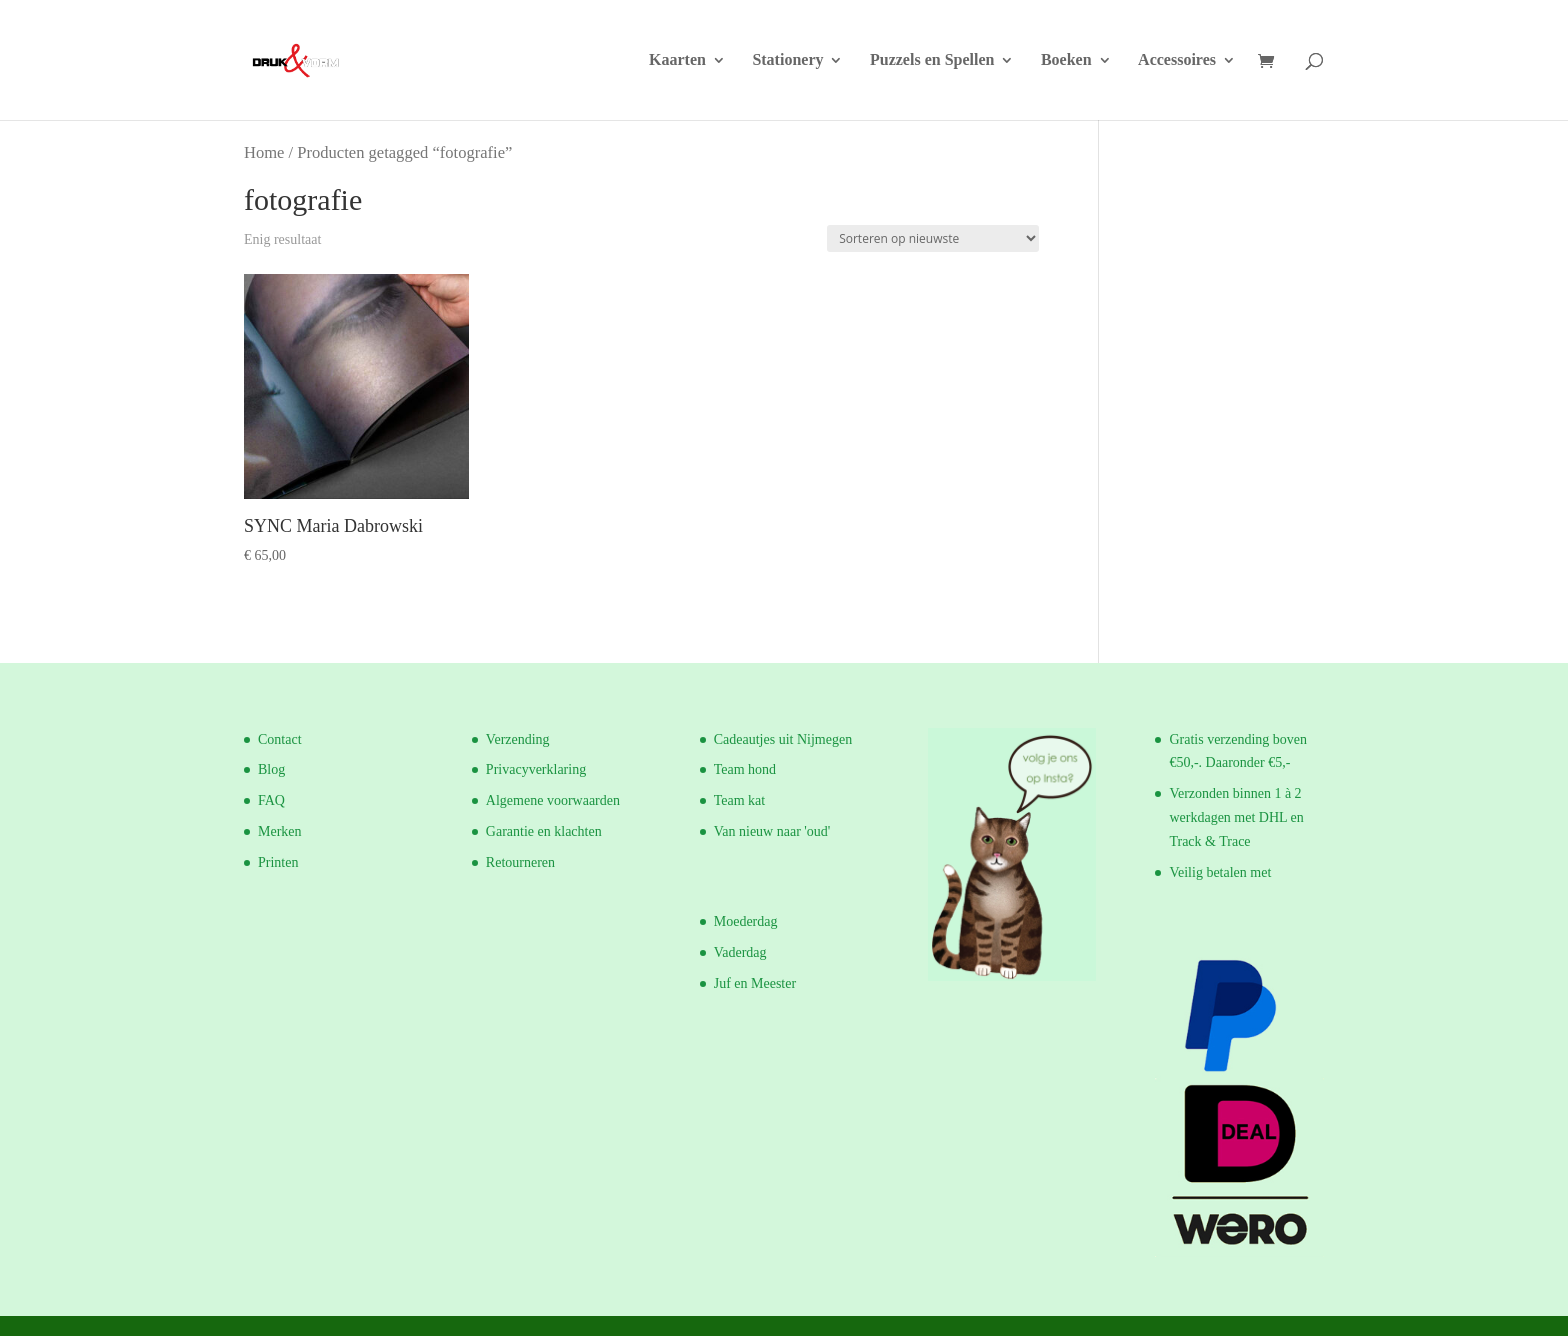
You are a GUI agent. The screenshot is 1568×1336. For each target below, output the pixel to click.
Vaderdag (740, 952)
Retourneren (520, 862)
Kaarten (677, 60)
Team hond (745, 769)
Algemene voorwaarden (553, 800)
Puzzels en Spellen (932, 60)
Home (264, 152)
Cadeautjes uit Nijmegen (783, 739)
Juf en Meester (755, 983)
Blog (271, 769)
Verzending (518, 739)
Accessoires (1177, 60)
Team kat (740, 800)
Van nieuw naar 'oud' (772, 831)
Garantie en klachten (544, 831)
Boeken (1066, 60)
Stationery (787, 60)
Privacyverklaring (536, 769)
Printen (278, 862)
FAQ (271, 800)
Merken (280, 831)
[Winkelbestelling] (933, 238)
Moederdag (746, 921)
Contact (280, 739)
